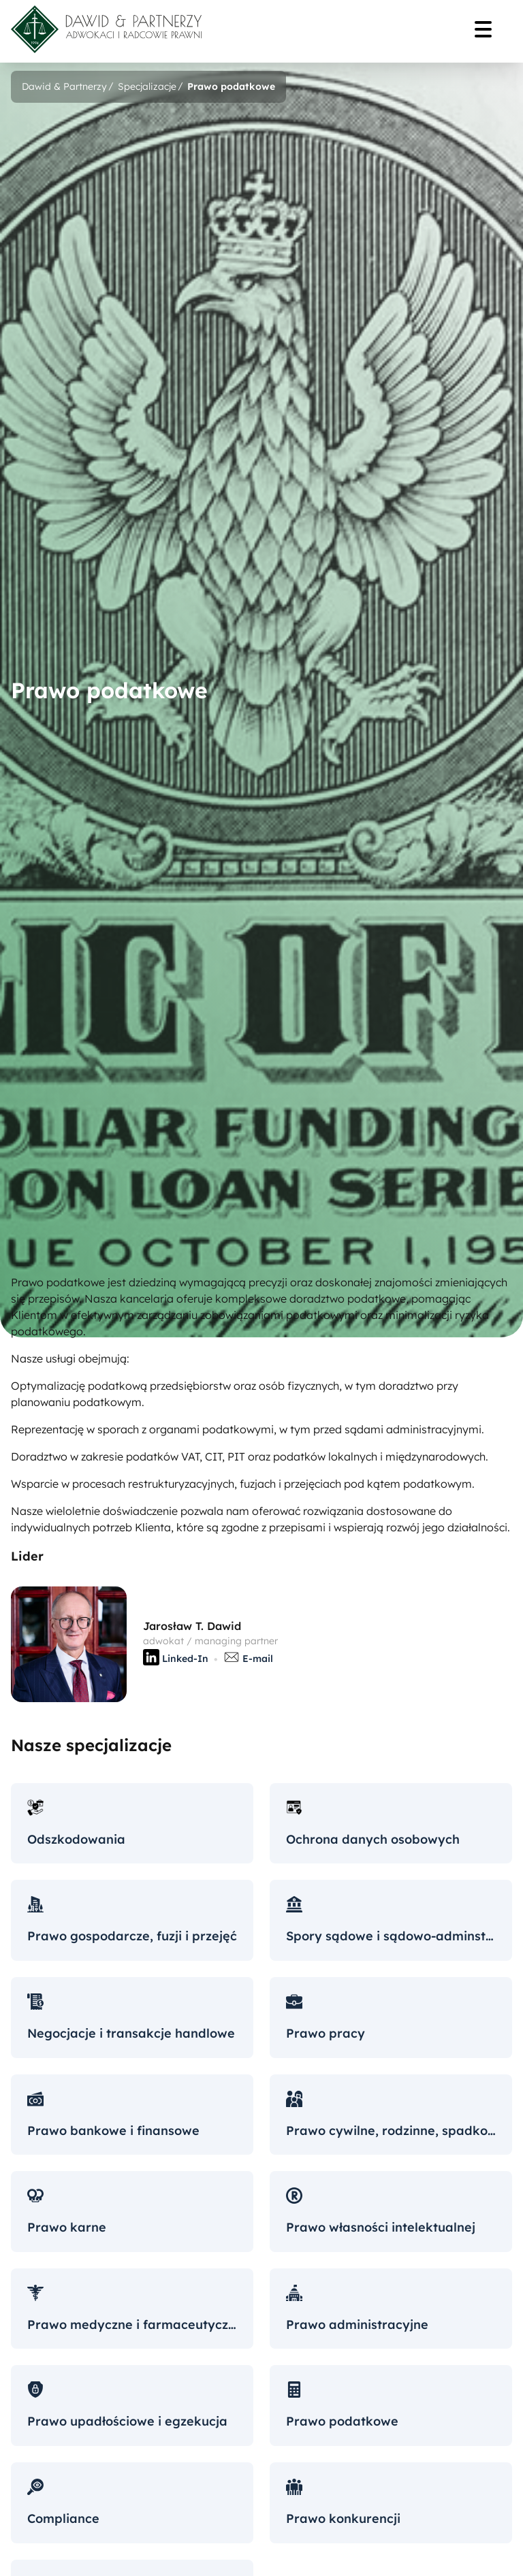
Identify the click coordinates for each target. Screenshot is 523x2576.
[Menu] (488, 31)
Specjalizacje (147, 86)
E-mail (248, 1659)
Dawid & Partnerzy (64, 86)
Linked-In (175, 1659)
